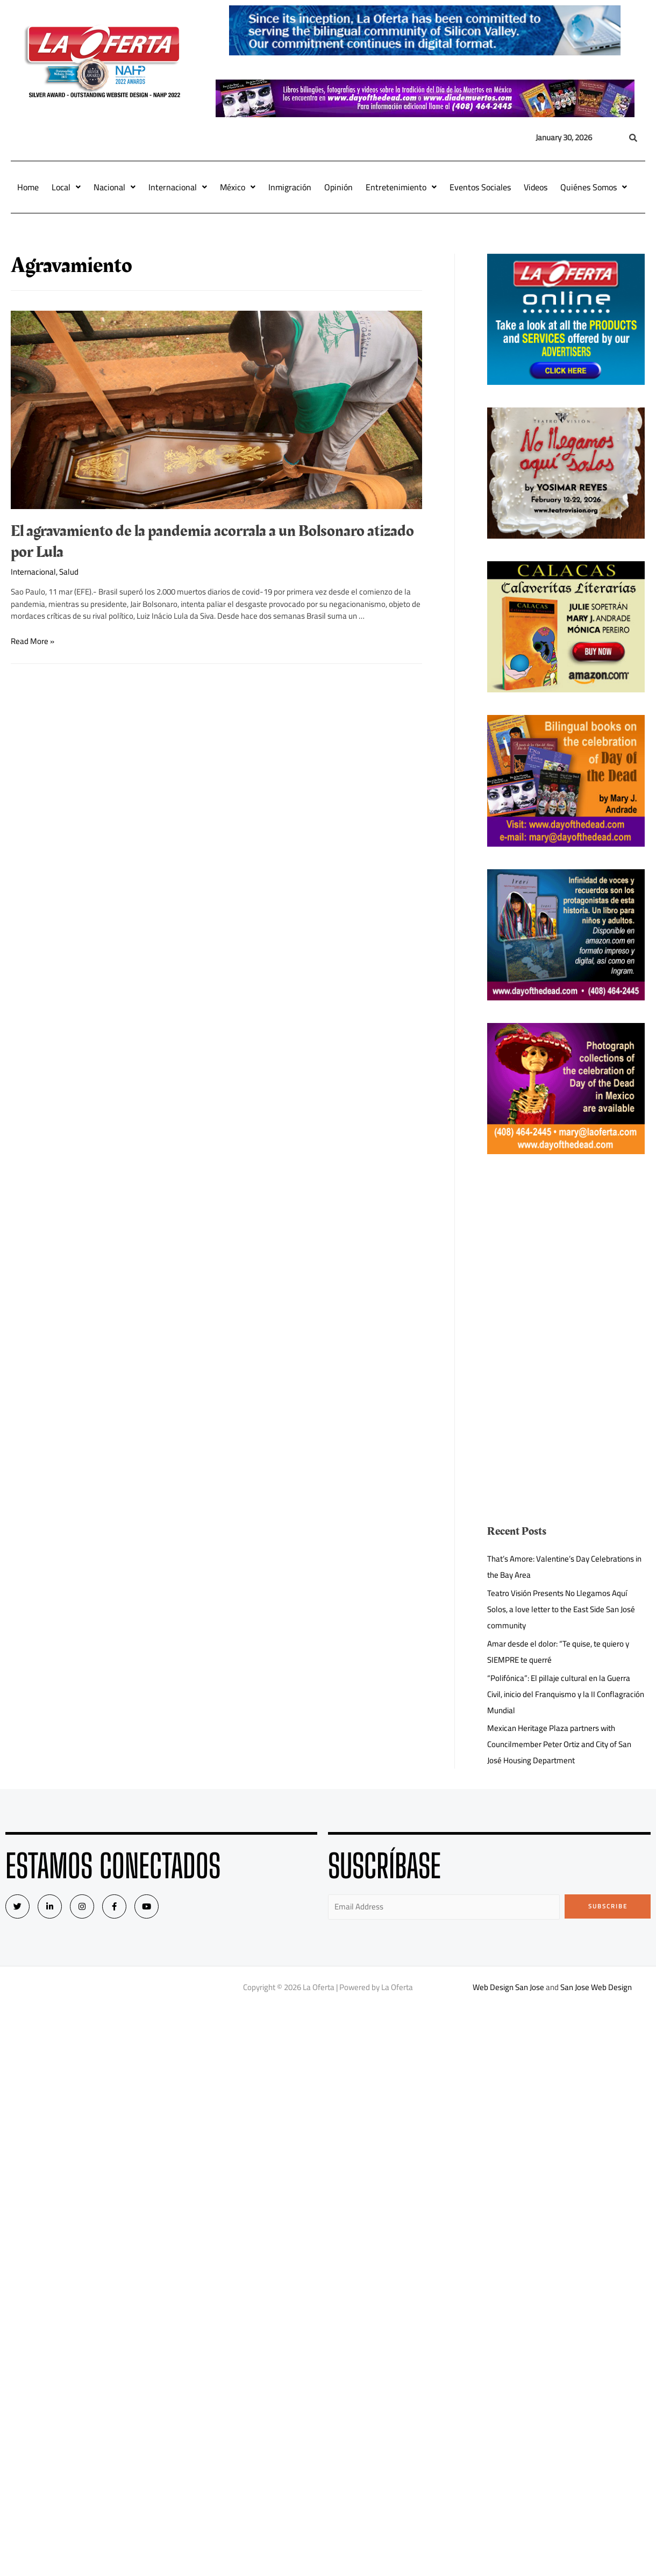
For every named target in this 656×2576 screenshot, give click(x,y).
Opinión (338, 187)
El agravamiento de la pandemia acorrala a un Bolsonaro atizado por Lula (212, 541)
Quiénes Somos (593, 187)
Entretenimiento (401, 187)
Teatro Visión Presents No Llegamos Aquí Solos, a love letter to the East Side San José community (561, 1609)
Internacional (177, 187)
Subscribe (608, 1906)
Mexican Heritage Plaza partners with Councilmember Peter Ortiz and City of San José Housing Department (559, 1744)
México (237, 187)
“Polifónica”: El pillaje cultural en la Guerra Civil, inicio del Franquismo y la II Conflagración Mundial (565, 1694)
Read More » (32, 641)
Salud (69, 571)
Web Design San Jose (508, 1987)
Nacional (115, 187)
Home (28, 187)
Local (66, 187)
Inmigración (289, 187)
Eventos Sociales (480, 187)
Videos (535, 187)
